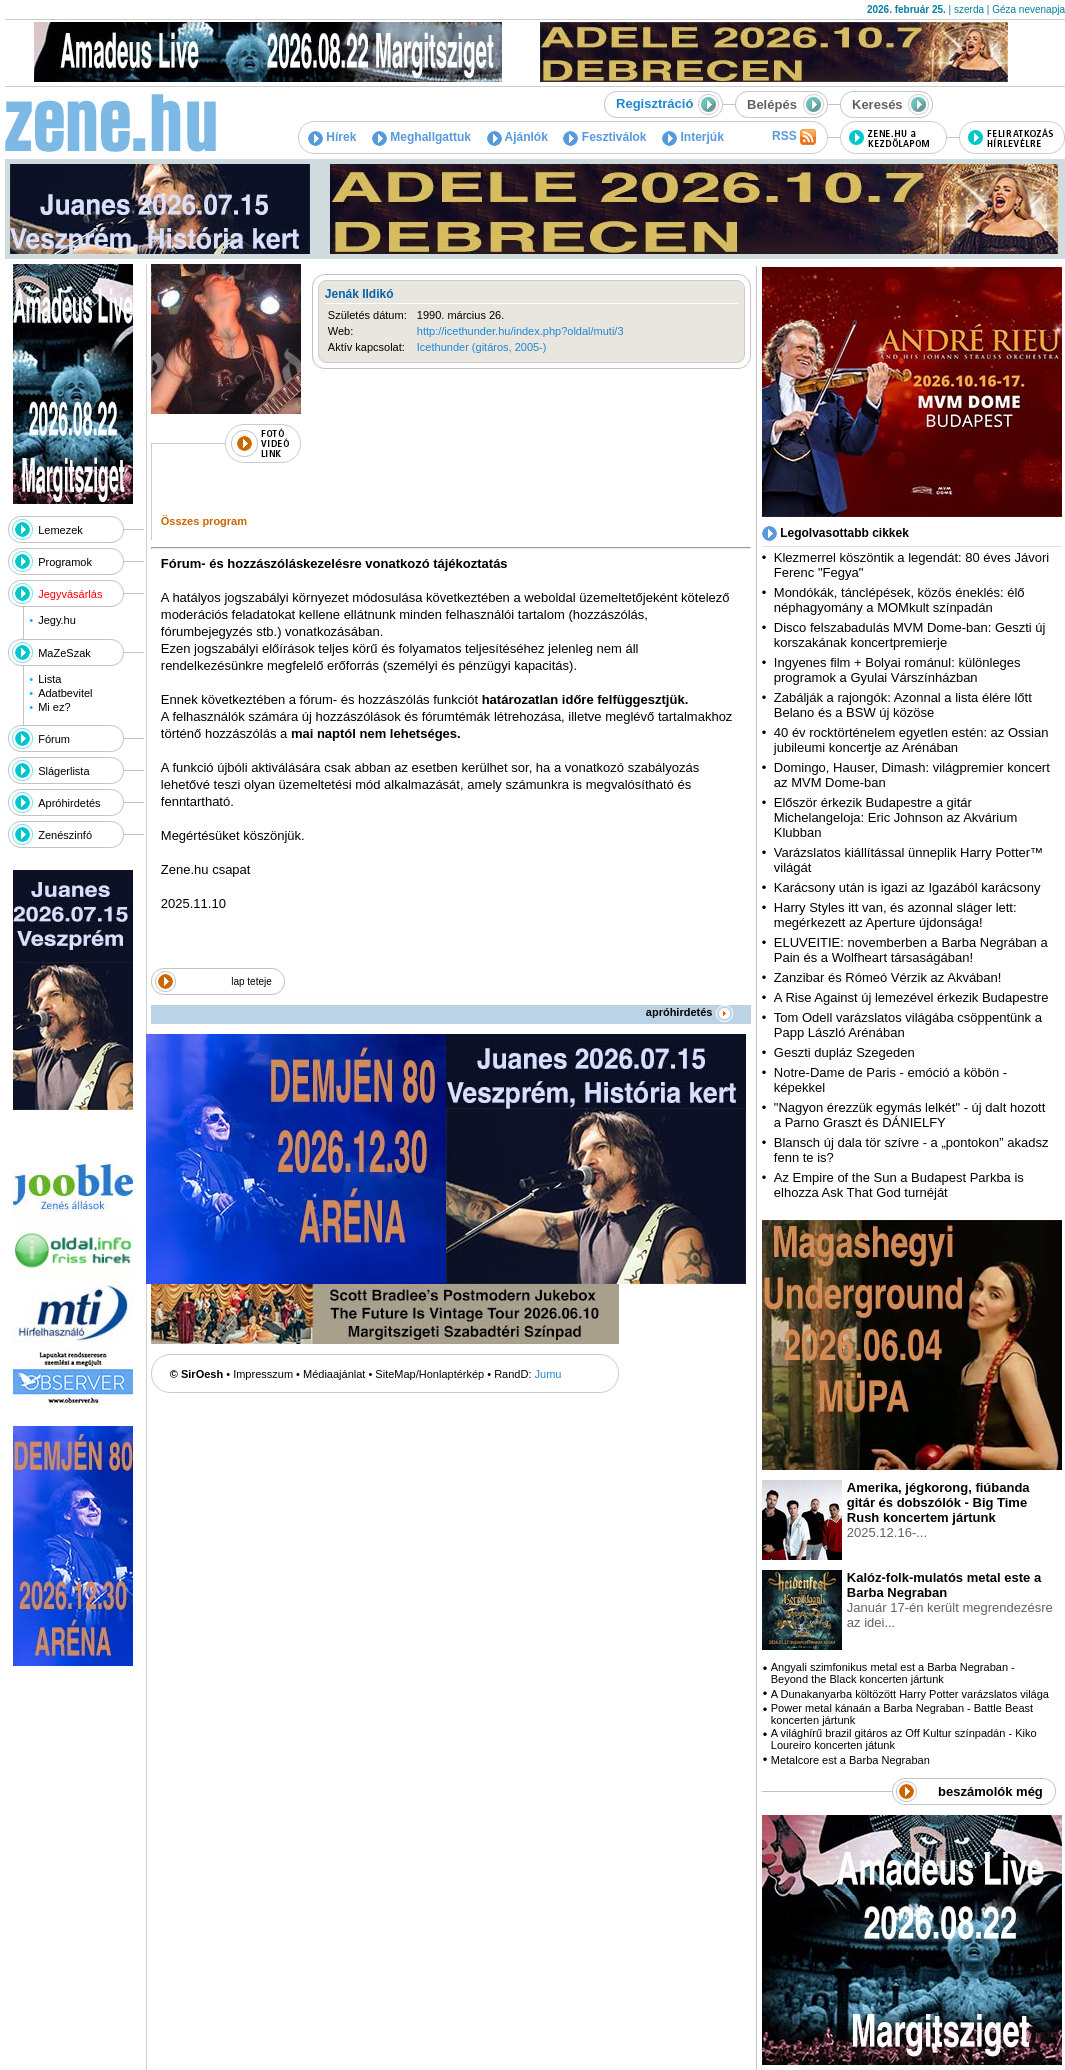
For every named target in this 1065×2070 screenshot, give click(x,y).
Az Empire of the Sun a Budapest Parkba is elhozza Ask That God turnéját (899, 1185)
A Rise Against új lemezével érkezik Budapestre (911, 997)
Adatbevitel (65, 693)
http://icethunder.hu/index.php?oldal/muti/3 (520, 331)
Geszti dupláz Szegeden (844, 1052)
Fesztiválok (604, 137)
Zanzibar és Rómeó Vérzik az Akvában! (888, 977)
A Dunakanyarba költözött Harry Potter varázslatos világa (910, 1694)
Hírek (332, 137)
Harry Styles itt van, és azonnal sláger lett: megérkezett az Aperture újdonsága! (895, 915)
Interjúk (693, 137)
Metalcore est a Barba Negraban (850, 1760)
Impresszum (263, 1374)
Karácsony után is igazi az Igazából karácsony (907, 887)
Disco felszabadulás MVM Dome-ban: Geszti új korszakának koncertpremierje (910, 635)
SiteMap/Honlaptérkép (429, 1374)
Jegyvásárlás (70, 594)
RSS (794, 137)
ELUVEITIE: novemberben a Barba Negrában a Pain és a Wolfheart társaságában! (911, 950)
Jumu (548, 1374)
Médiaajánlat (334, 1374)
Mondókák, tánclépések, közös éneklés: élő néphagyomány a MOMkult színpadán (899, 600)
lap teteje (251, 981)
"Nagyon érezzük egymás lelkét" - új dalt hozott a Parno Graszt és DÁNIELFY (910, 1115)
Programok (65, 562)
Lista (49, 679)
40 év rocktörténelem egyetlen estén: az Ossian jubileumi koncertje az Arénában (911, 740)
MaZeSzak (64, 653)
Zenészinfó (65, 835)
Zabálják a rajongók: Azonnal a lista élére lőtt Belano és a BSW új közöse (903, 705)
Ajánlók (517, 137)
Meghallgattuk (421, 137)
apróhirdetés (689, 1012)
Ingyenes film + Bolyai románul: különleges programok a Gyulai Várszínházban (897, 670)
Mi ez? (54, 707)
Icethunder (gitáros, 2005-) (482, 347)
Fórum (54, 739)
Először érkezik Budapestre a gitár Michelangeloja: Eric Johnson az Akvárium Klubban (896, 817)
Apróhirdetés (69, 803)
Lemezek (60, 530)
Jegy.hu (57, 620)
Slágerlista (63, 771)
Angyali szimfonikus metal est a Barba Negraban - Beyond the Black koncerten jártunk (893, 1673)
